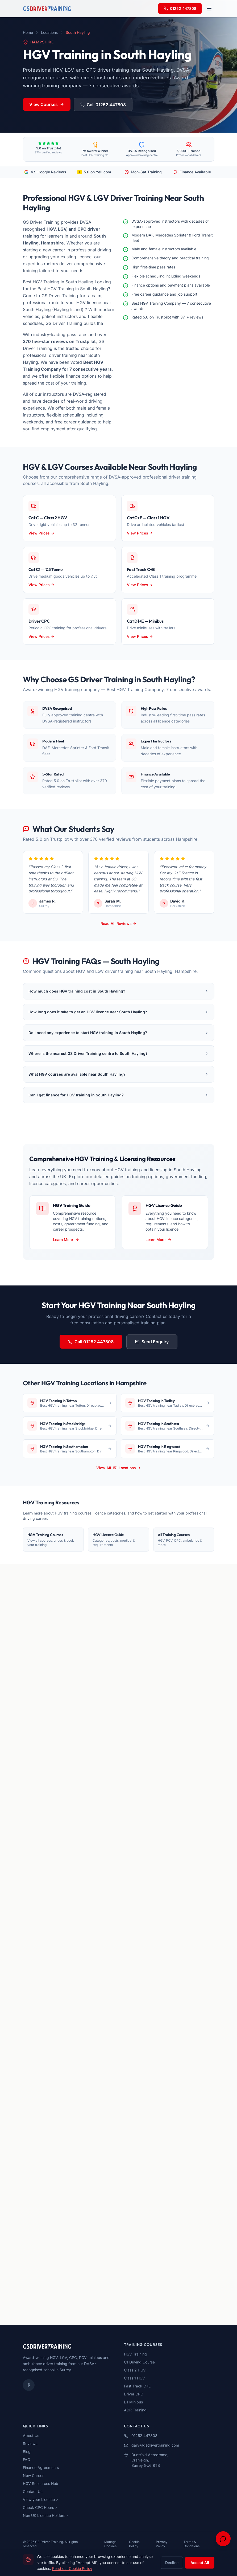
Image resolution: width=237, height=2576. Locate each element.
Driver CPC (133, 2394)
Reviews (30, 2443)
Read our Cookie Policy (72, 2568)
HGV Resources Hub (40, 2483)
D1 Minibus (133, 2402)
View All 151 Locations (118, 1467)
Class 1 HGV (134, 2378)
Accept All (199, 2562)
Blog (27, 2451)
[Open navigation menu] (209, 8)
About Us (31, 2435)
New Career (33, 2475)
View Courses (46, 104)
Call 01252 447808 (103, 104)
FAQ (26, 2459)
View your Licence (40, 2499)
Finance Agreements (41, 2467)
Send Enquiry (152, 1341)
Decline (171, 2562)
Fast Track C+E (137, 2386)
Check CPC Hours (40, 2507)
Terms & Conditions (191, 2544)
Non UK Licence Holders (45, 2515)
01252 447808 (180, 8)
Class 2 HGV (135, 2370)
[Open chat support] (223, 2538)
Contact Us (32, 2491)
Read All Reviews (118, 923)
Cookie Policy (134, 2544)
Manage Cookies (110, 2544)
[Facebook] (29, 2385)
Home (28, 32)
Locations (49, 32)
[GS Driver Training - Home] (47, 8)
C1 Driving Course (139, 2362)
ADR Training (135, 2410)
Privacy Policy (162, 2544)
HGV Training (135, 2354)
